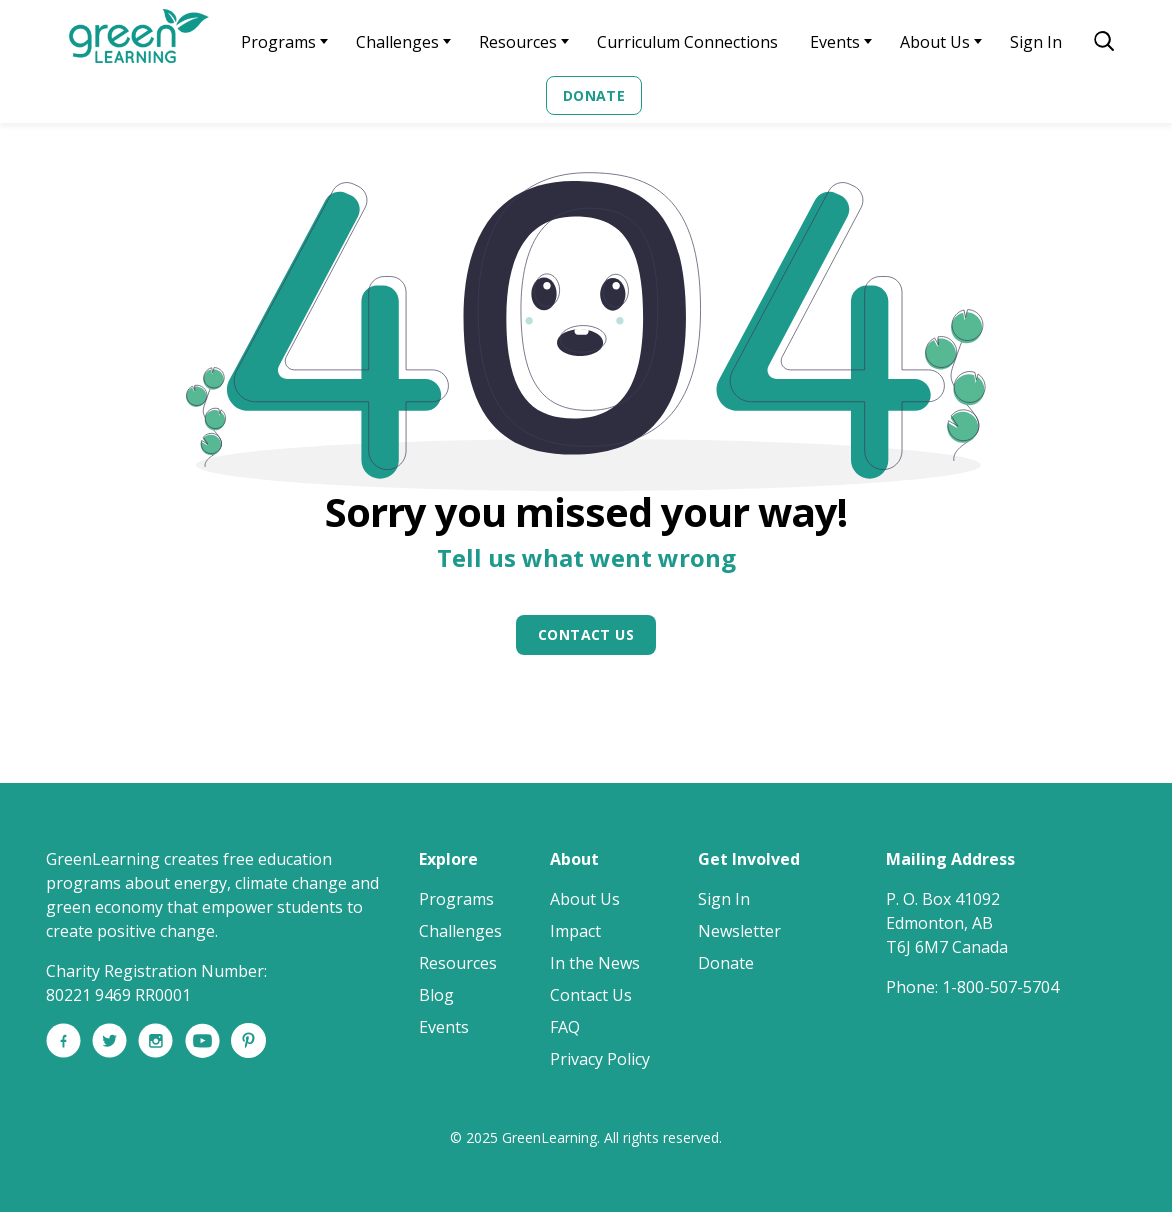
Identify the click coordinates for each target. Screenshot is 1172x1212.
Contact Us (586, 634)
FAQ (565, 1027)
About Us (935, 42)
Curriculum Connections (687, 42)
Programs (278, 42)
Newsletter (739, 931)
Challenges (397, 42)
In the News (595, 963)
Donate (594, 95)
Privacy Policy (600, 1059)
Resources (518, 42)
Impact (575, 931)
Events (835, 42)
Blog (436, 995)
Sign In (1036, 42)
